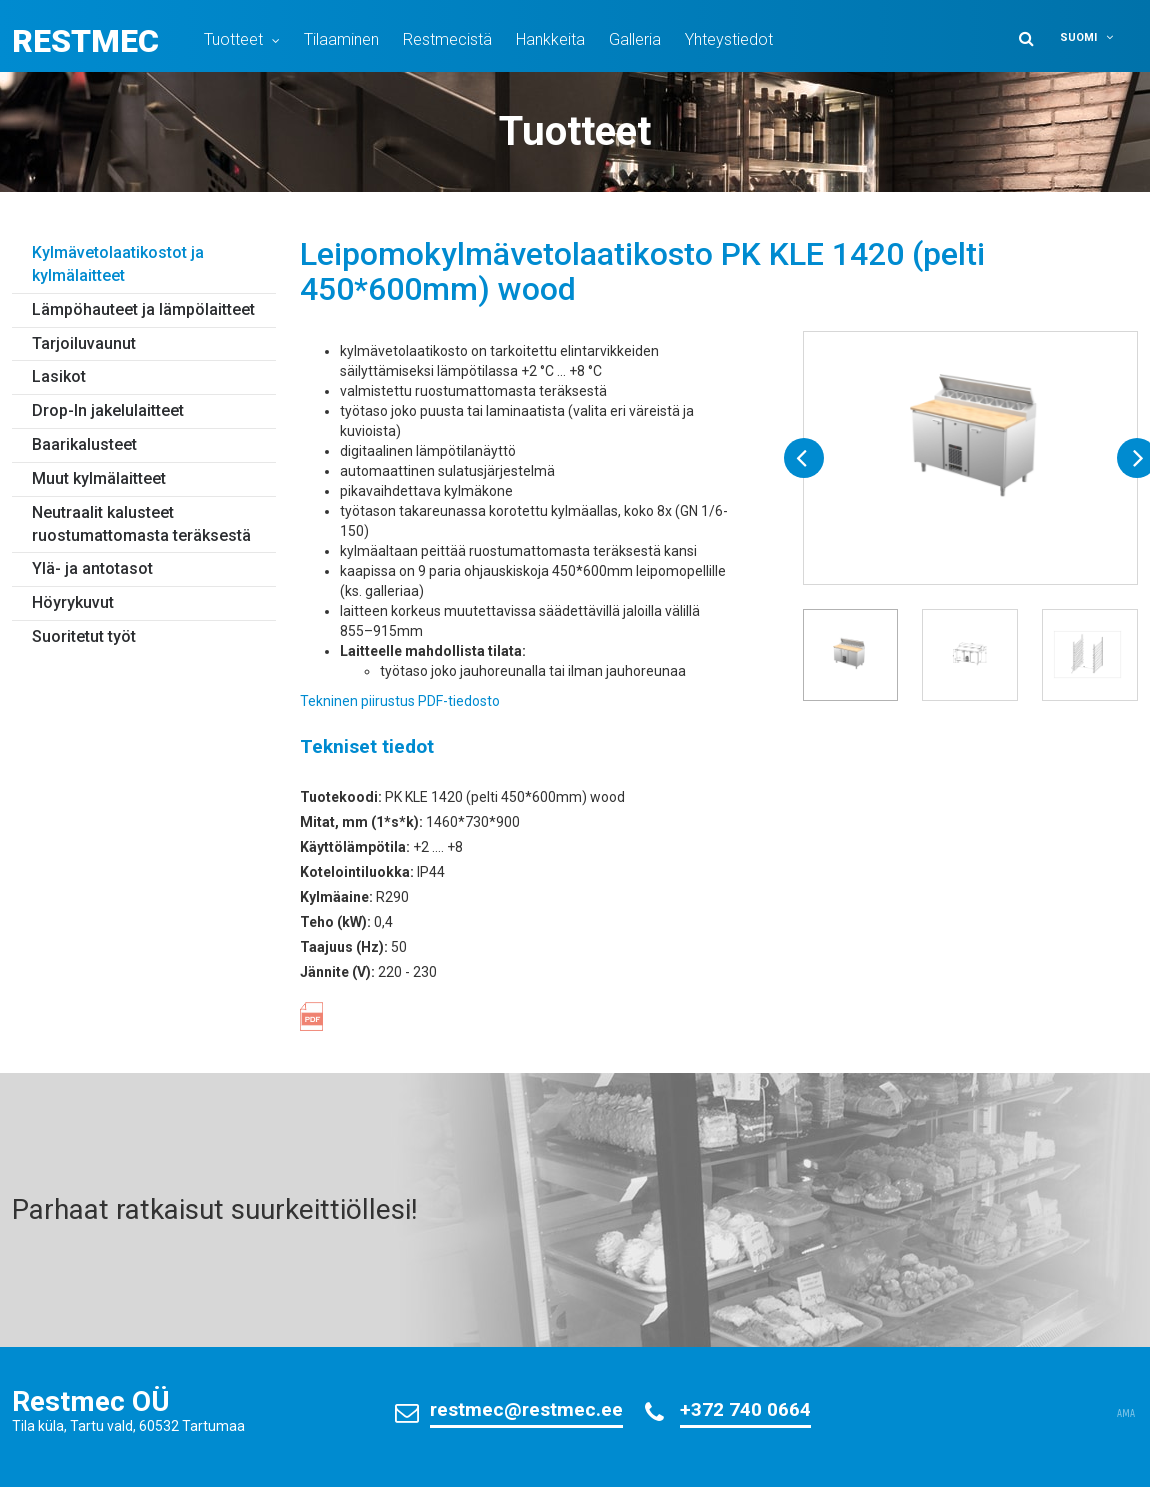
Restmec (85, 41)
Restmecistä (447, 39)
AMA (1126, 1414)
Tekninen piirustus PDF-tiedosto (400, 701)
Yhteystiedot (729, 39)
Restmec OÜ (91, 1401)
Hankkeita (550, 39)
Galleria (635, 39)
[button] (1096, 37)
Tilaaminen (341, 39)
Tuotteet (233, 39)
